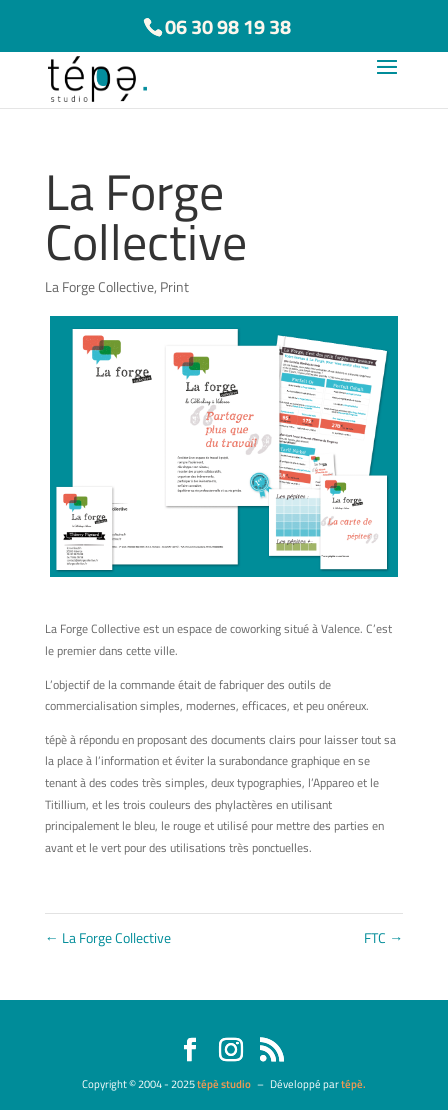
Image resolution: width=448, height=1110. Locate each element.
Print (174, 286)
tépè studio (224, 1083)
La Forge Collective (99, 286)
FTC (383, 937)
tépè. (353, 1083)
